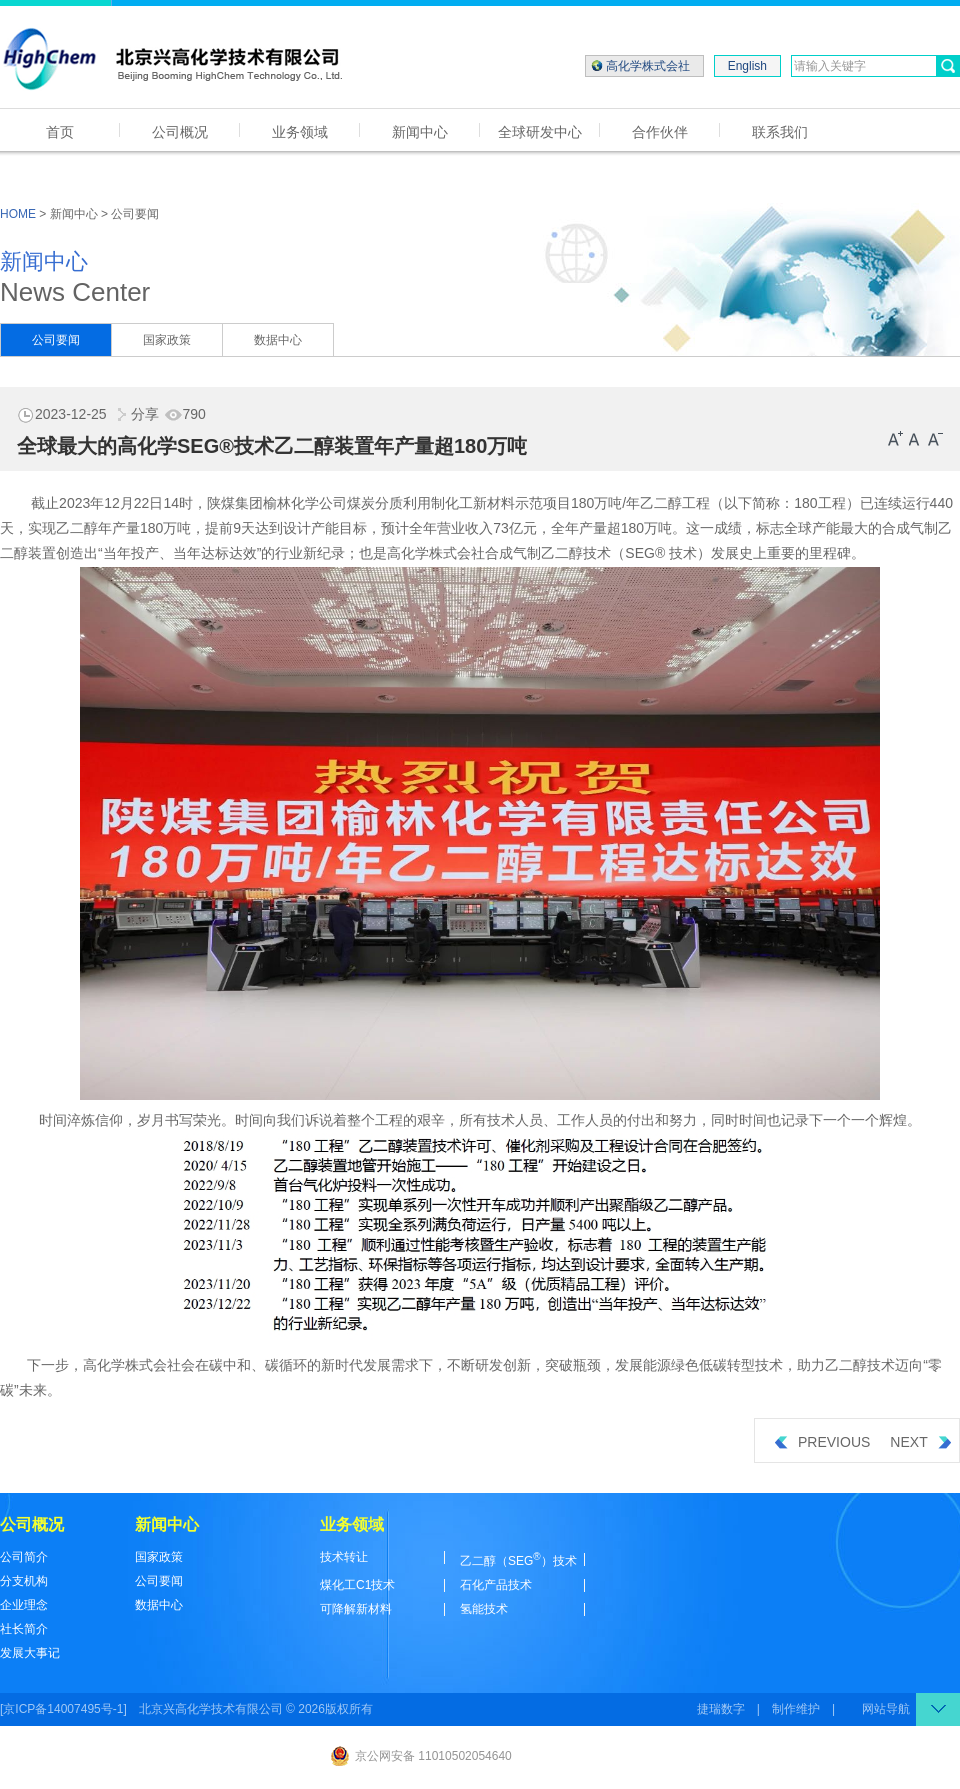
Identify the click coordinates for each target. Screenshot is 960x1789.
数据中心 (278, 340)
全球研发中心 (540, 132)
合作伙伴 (660, 132)
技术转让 (344, 1557)
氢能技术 (484, 1609)
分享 (135, 414)
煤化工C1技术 (357, 1585)
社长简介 (24, 1629)
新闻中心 (420, 132)
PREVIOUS (822, 1442)
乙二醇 (661, 503)
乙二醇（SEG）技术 (518, 1561)
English (747, 66)
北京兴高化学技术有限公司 (211, 1709)
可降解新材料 (356, 1609)
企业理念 (24, 1605)
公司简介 (24, 1557)
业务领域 (300, 132)
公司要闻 (56, 340)
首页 (60, 132)
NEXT (920, 1442)
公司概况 (180, 132)
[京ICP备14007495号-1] (63, 1709)
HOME (18, 214)
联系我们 (780, 132)
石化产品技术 (496, 1585)
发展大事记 (30, 1653)
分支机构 (24, 1581)
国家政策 (167, 340)
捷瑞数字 (721, 1709)
